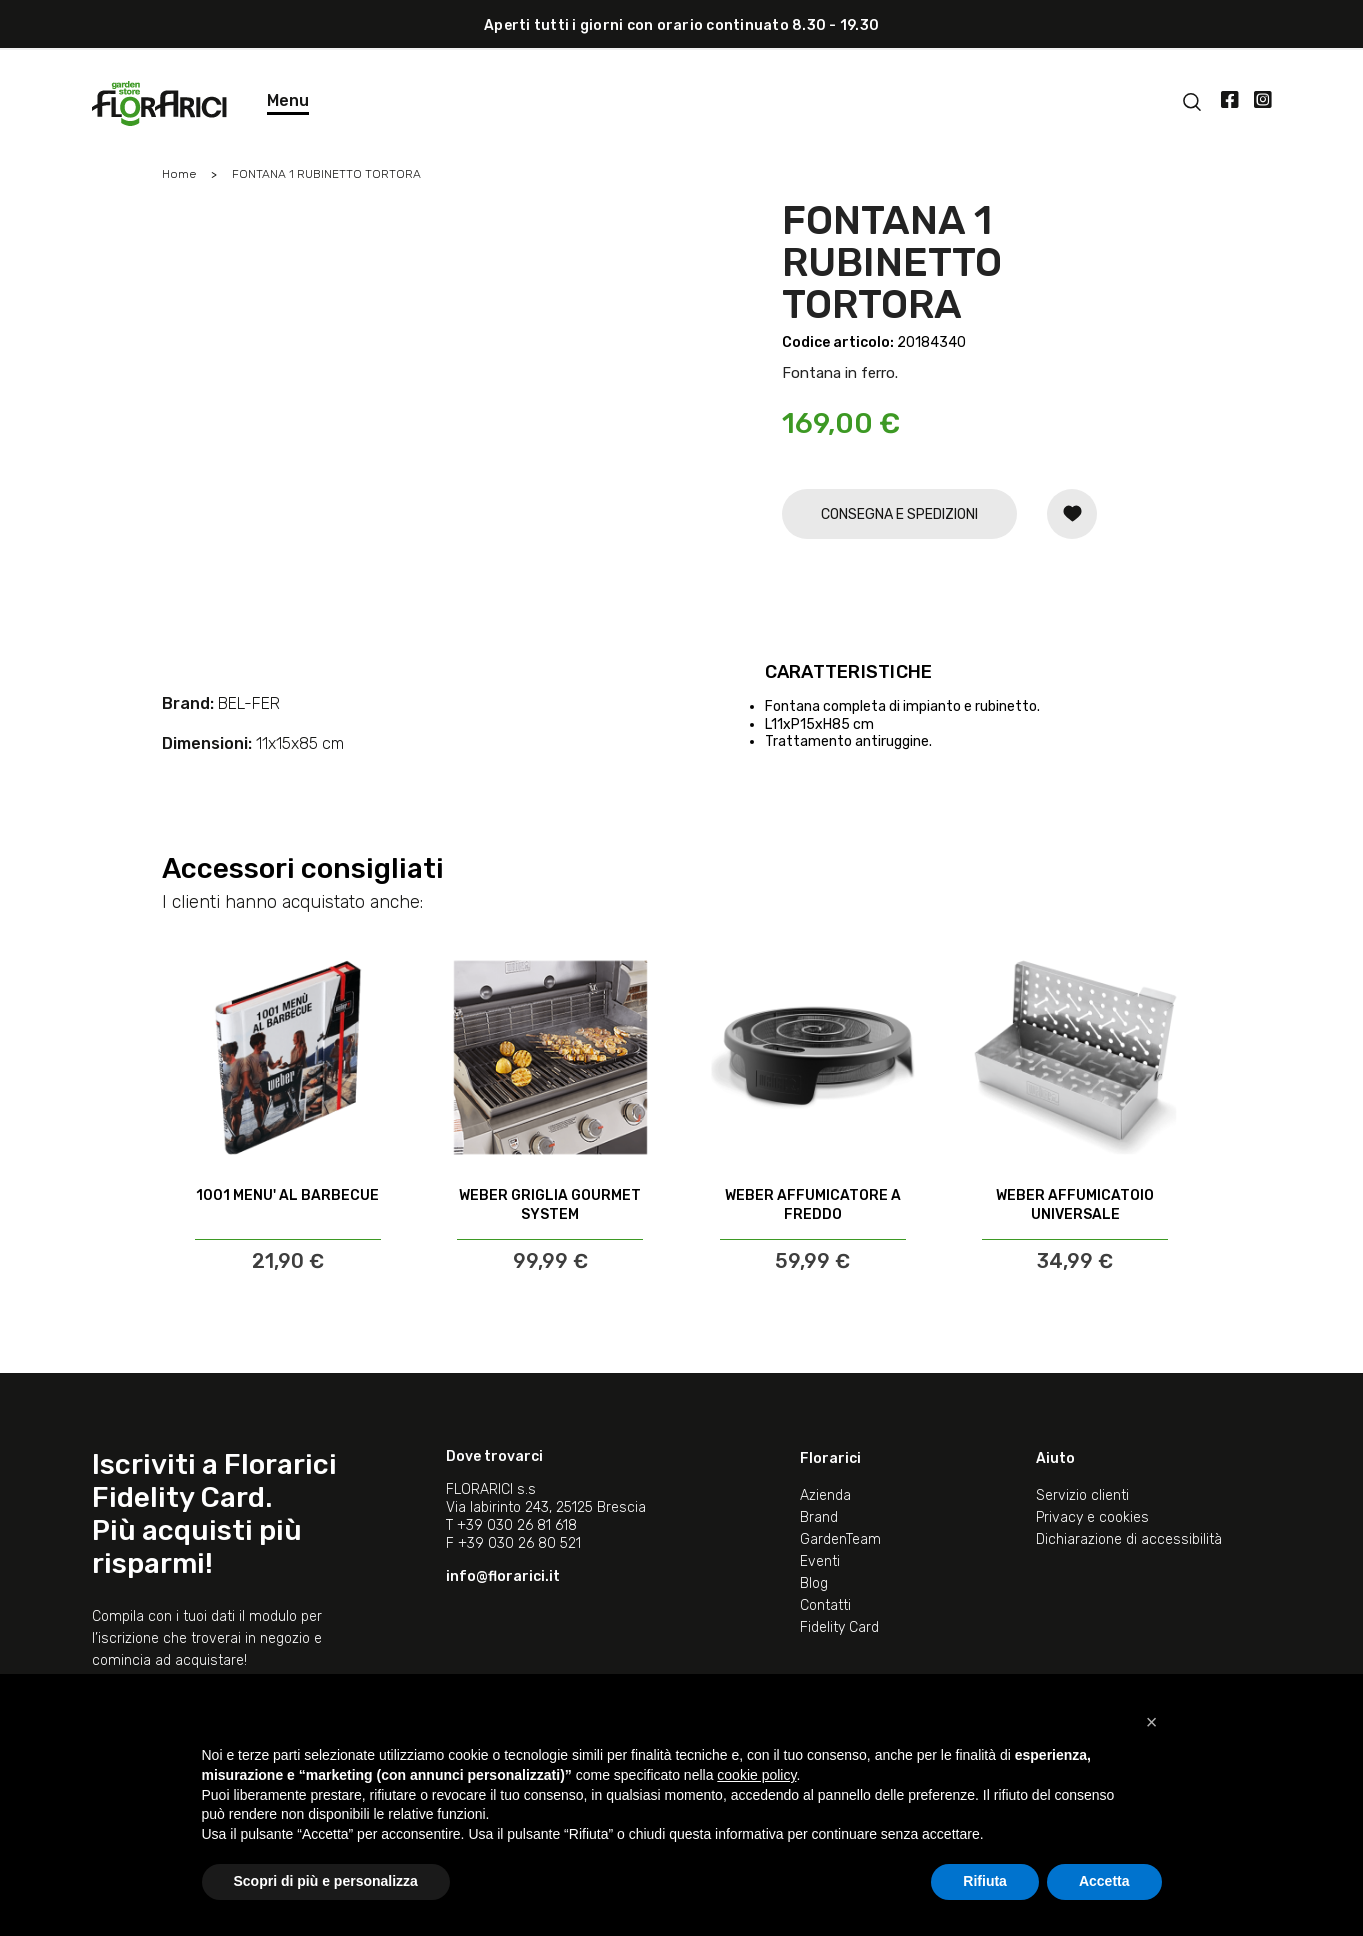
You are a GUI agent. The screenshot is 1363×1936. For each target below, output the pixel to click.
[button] (1152, 1722)
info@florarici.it (503, 1576)
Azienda (825, 1495)
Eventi (820, 1561)
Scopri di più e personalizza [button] (326, 1881)
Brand (819, 1517)
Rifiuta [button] (985, 1881)
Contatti (825, 1605)
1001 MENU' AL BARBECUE (287, 1195)
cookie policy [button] (756, 1775)
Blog (814, 1583)
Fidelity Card (839, 1627)
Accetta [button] (1104, 1881)
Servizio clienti (1082, 1495)
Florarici (830, 1458)
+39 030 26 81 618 (517, 1525)
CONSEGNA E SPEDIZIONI (899, 514)
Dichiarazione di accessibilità (1129, 1539)
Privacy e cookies (1092, 1517)
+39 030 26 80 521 (519, 1543)
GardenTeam (840, 1539)
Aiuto (1055, 1458)
